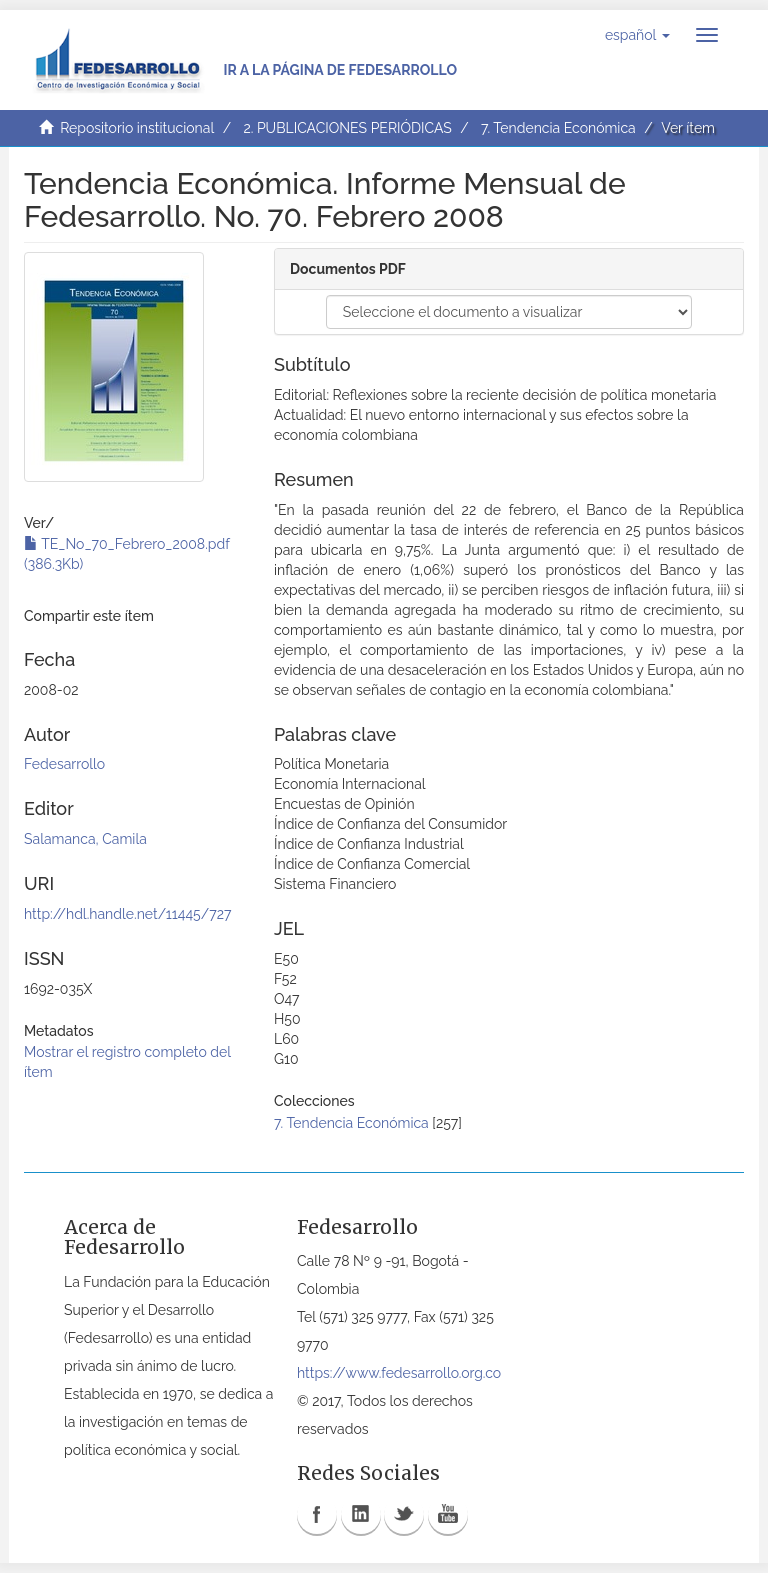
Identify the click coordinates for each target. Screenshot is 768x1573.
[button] (637, 35)
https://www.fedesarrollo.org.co (399, 1373)
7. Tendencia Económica (558, 128)
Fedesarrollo (64, 764)
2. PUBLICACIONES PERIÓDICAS (347, 128)
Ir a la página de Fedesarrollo (340, 70)
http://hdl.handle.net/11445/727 (127, 914)
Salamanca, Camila (85, 839)
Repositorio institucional (137, 128)
